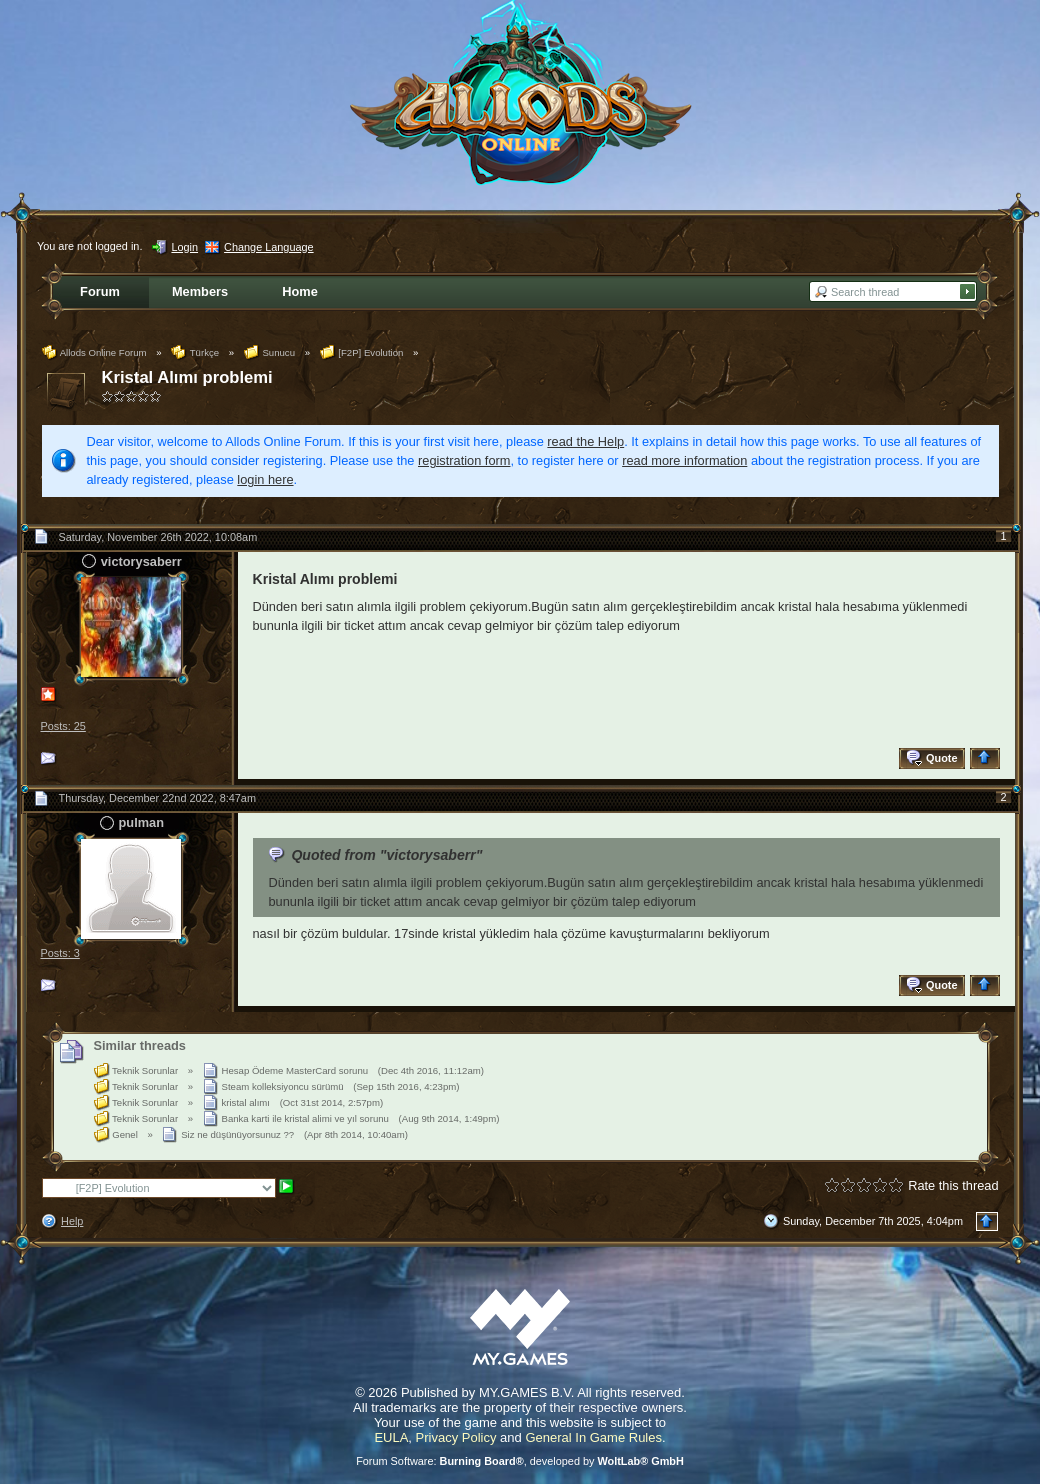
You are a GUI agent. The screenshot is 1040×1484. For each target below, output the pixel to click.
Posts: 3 (60, 953)
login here (265, 479)
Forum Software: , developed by (520, 1461)
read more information (684, 460)
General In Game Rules (593, 1437)
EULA (391, 1437)
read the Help (585, 441)
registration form (464, 460)
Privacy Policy (456, 1437)
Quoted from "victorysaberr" (386, 855)
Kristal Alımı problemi (187, 377)
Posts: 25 (63, 726)
